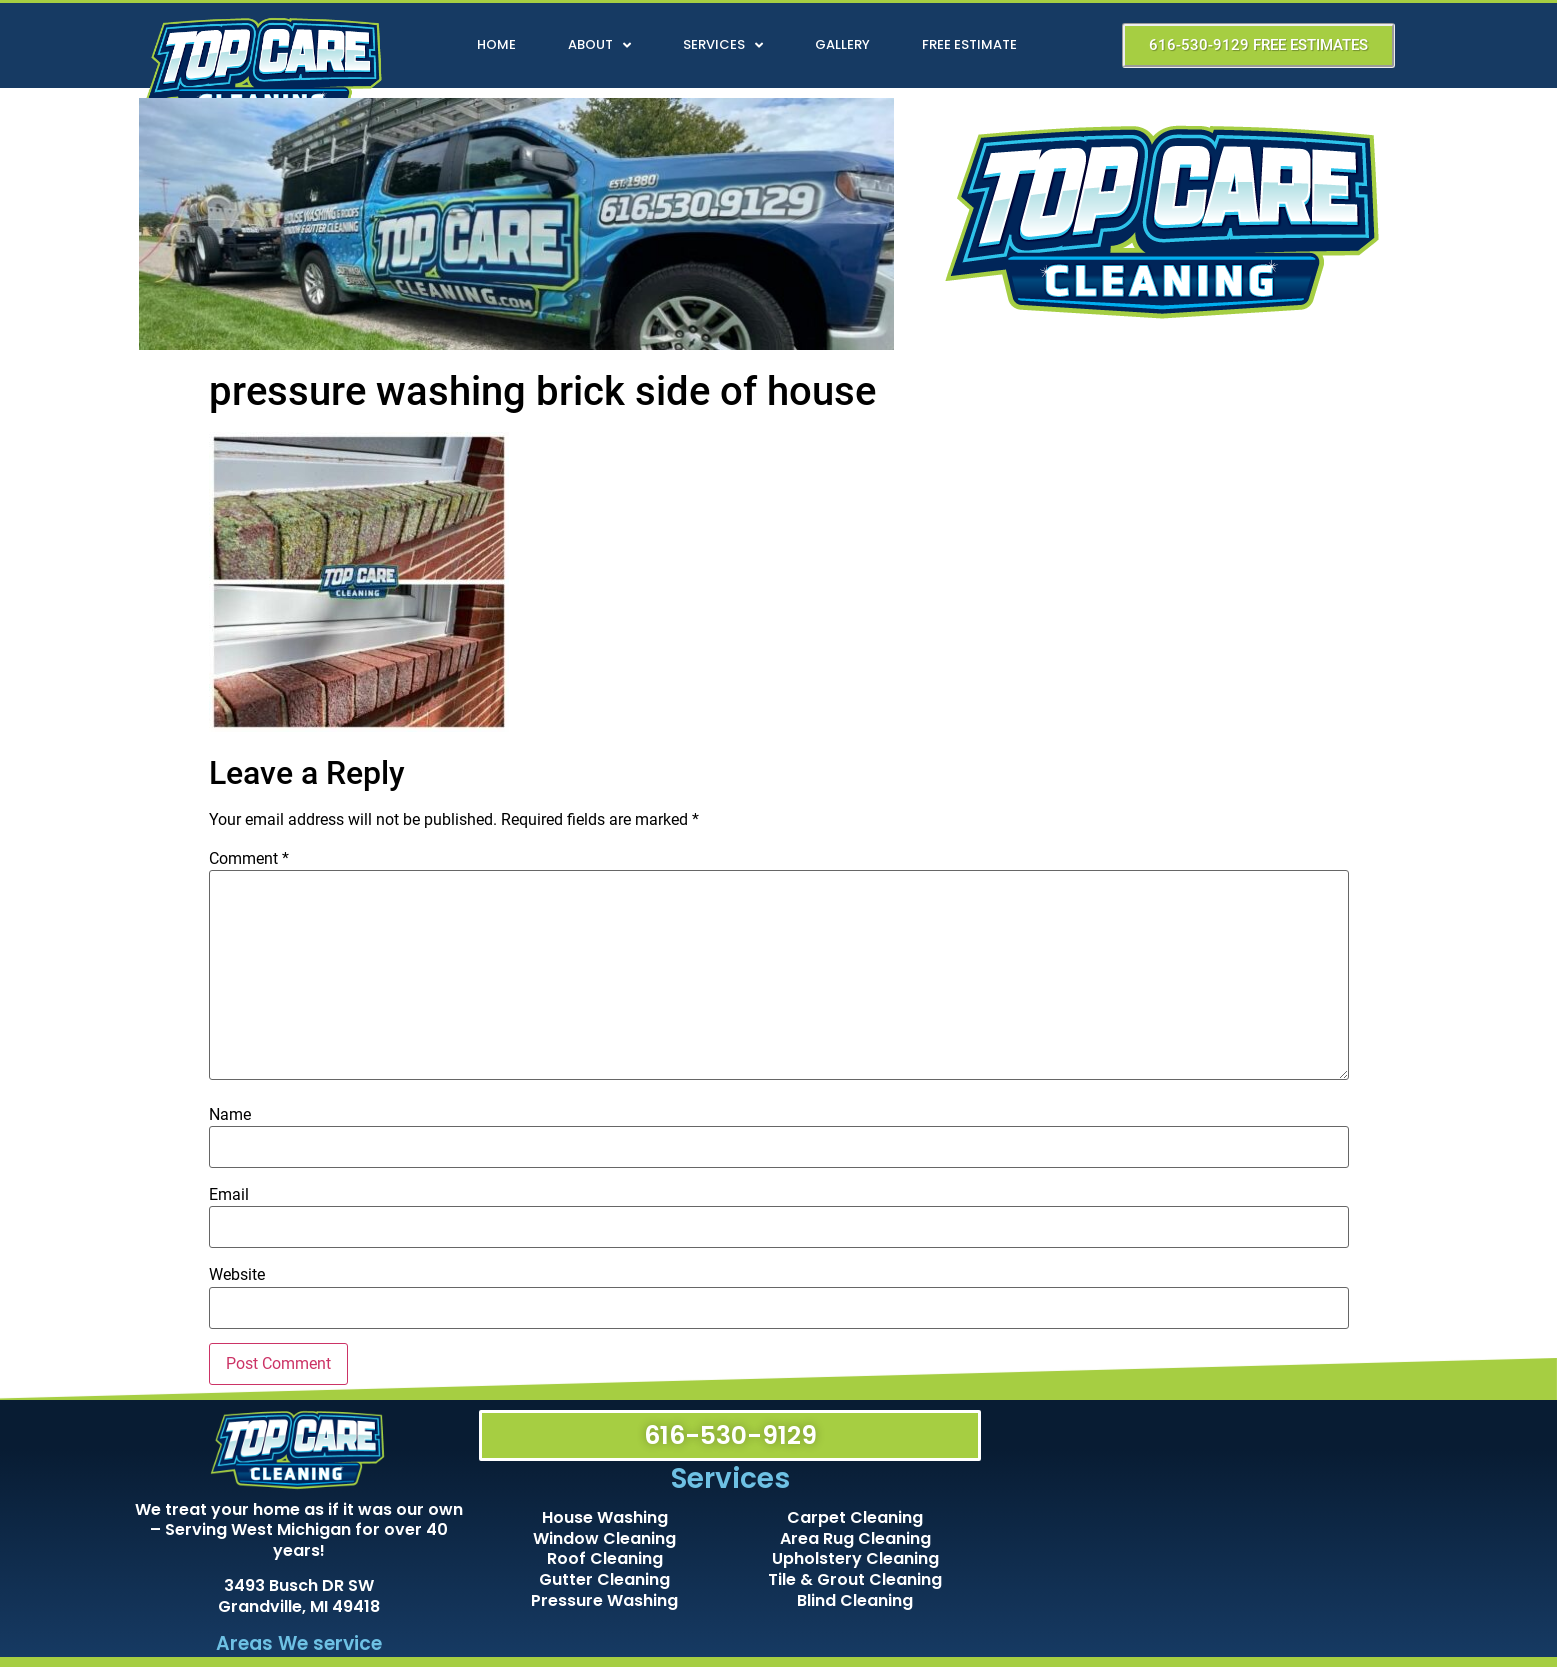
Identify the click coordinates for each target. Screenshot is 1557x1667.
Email (229, 1195)
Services (723, 45)
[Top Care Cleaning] (1207, 1524)
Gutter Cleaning (604, 1579)
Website (237, 1275)
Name (230, 1115)
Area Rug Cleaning (855, 1538)
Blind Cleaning (855, 1600)
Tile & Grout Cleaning (855, 1579)
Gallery (842, 44)
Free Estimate (969, 44)
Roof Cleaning (605, 1558)
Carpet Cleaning (855, 1517)
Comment (249, 859)
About (599, 45)
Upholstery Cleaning (855, 1558)
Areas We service (299, 1643)
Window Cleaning (604, 1538)
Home (496, 44)
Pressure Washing (604, 1600)
